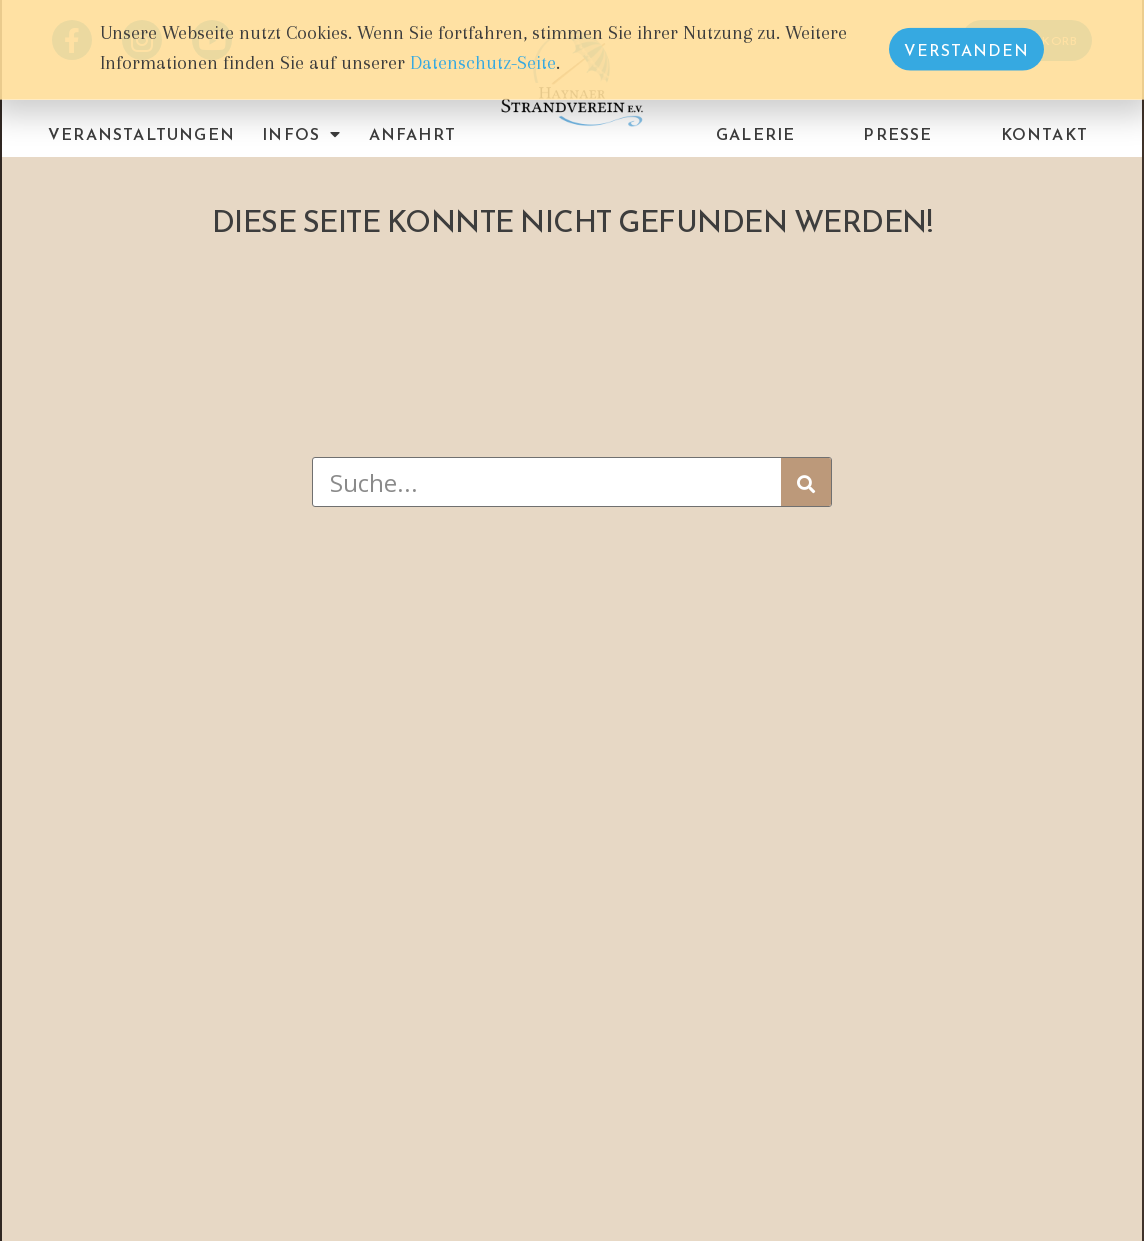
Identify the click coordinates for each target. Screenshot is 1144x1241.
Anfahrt (412, 134)
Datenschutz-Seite (483, 60)
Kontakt (1044, 134)
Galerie (755, 134)
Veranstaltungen (141, 134)
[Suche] (806, 482)
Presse (897, 134)
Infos (301, 134)
